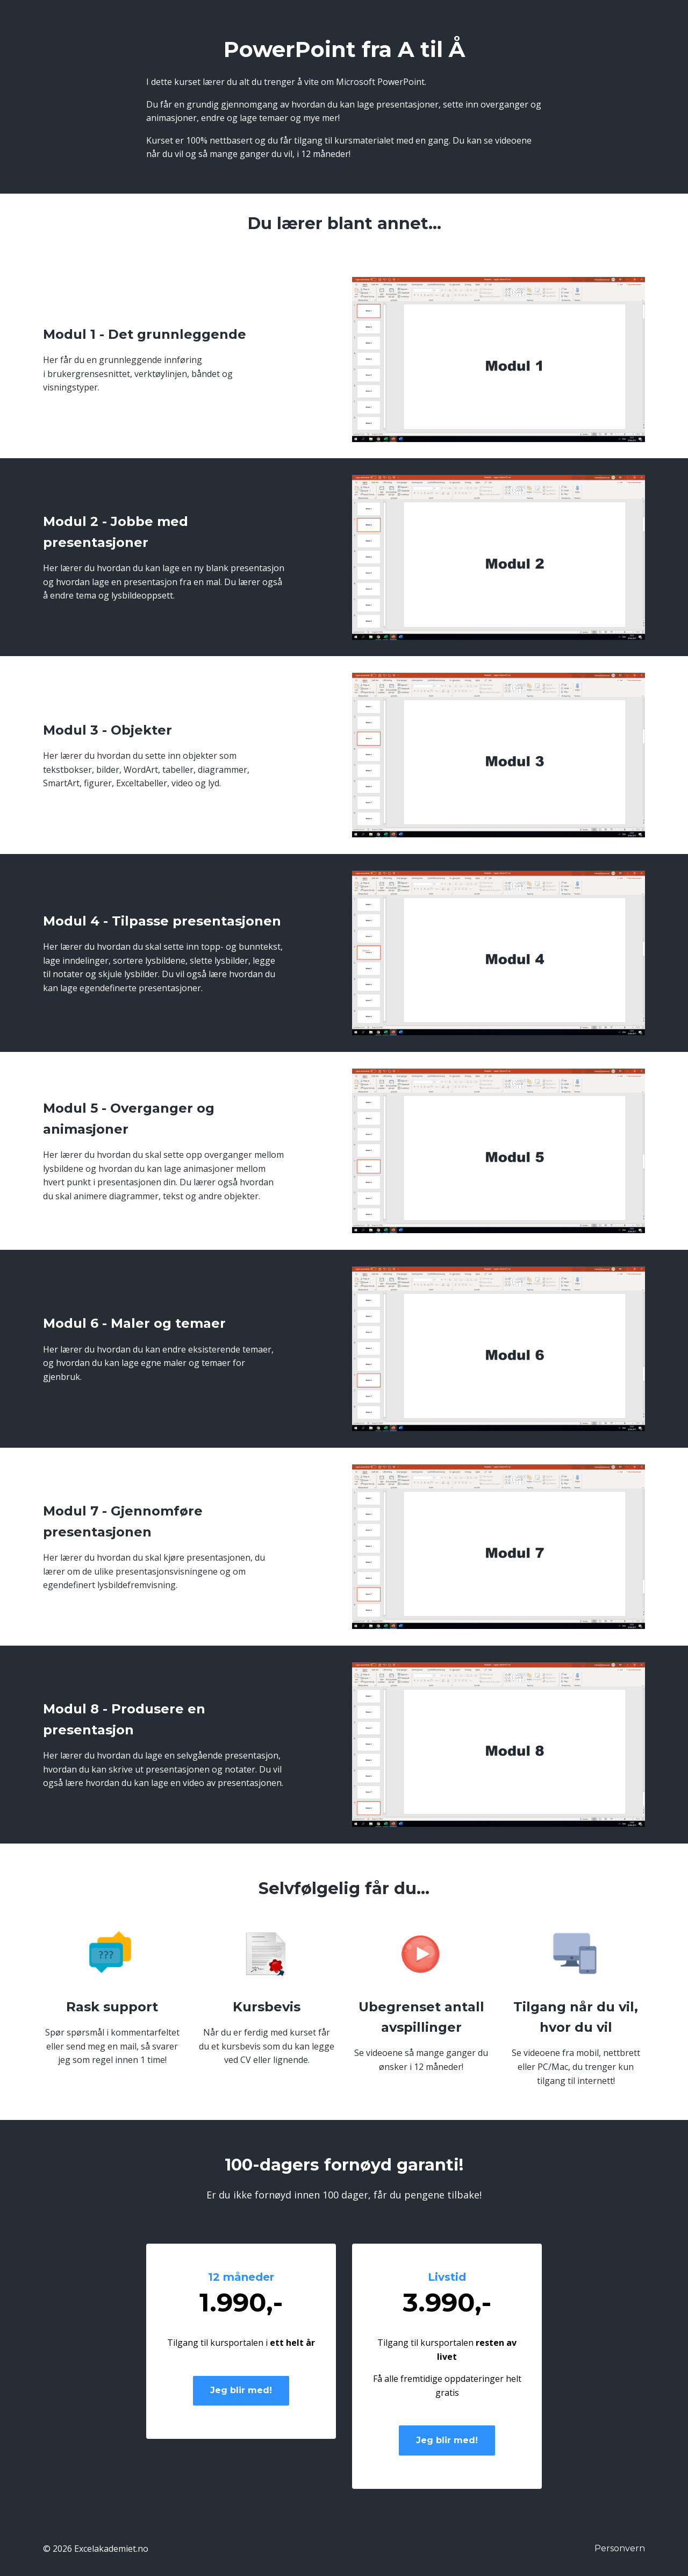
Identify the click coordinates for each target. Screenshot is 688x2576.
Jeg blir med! (241, 2390)
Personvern (619, 2548)
